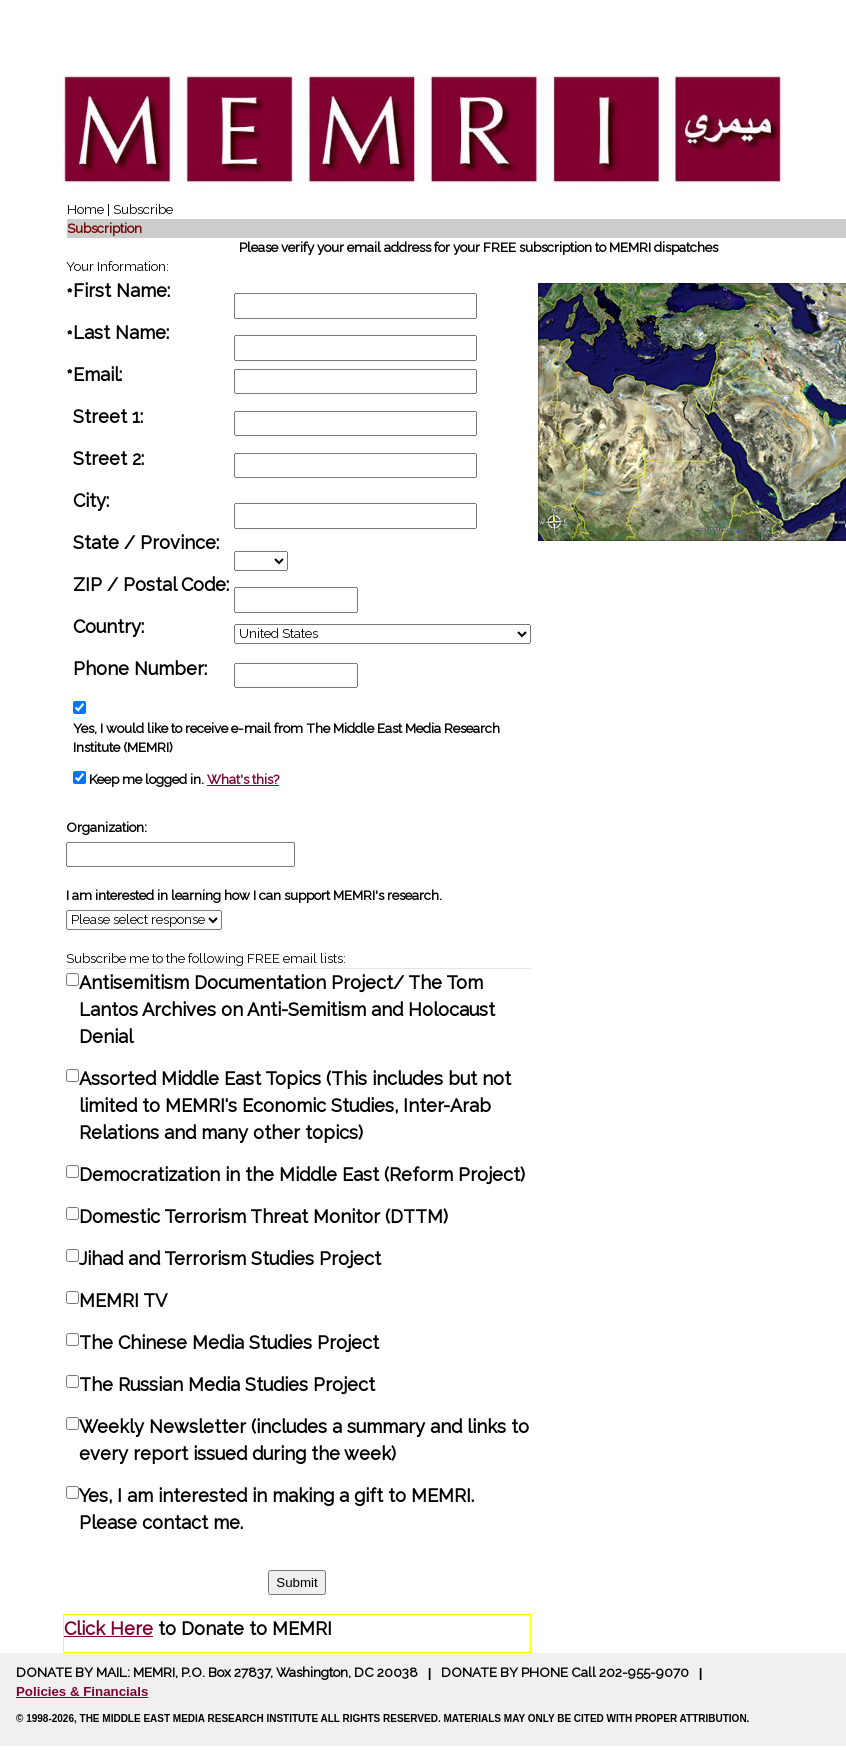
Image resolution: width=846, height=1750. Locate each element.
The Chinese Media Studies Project (229, 1342)
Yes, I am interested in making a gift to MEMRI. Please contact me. (276, 1509)
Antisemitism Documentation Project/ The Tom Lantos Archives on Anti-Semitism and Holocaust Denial (287, 1009)
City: (93, 500)
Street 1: (110, 416)
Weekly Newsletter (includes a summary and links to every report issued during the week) (304, 1440)
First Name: (124, 290)
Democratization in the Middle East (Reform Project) (302, 1174)
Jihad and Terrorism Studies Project (230, 1258)
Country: (111, 626)
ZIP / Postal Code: (153, 584)
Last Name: (123, 332)
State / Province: (148, 542)
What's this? (243, 779)
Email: (100, 374)
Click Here (108, 1628)
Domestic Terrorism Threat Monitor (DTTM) (263, 1216)
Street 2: (111, 458)
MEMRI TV (123, 1300)
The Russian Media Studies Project (227, 1384)
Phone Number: (142, 668)
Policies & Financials (82, 1691)
